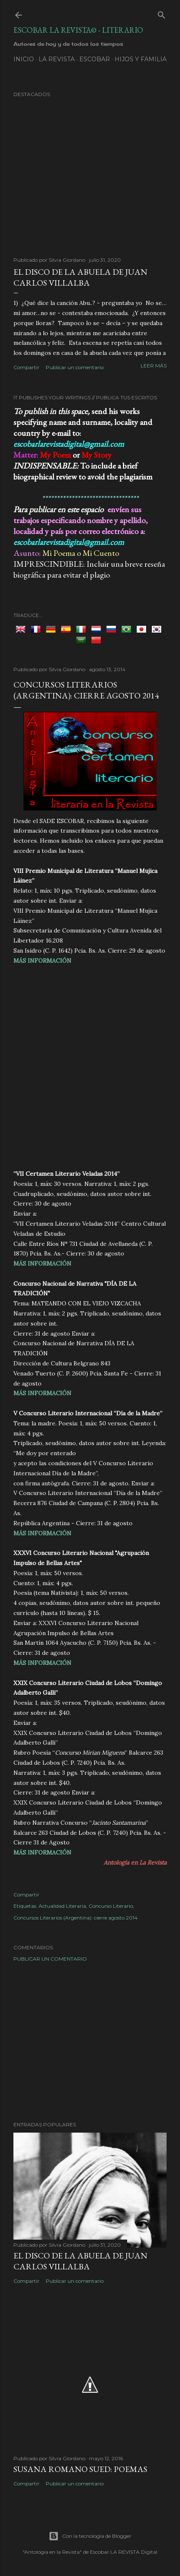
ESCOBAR (94, 59)
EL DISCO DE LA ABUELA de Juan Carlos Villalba (80, 277)
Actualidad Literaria (62, 1906)
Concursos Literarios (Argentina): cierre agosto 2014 (75, 1917)
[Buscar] (162, 13)
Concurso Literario (111, 1906)
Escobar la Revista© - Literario (78, 30)
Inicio (23, 59)
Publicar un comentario (75, 367)
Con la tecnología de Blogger (90, 2536)
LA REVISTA (57, 59)
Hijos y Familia (141, 59)
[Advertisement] (90, 1066)
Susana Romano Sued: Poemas (80, 2469)
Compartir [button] (26, 367)
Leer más (154, 365)
